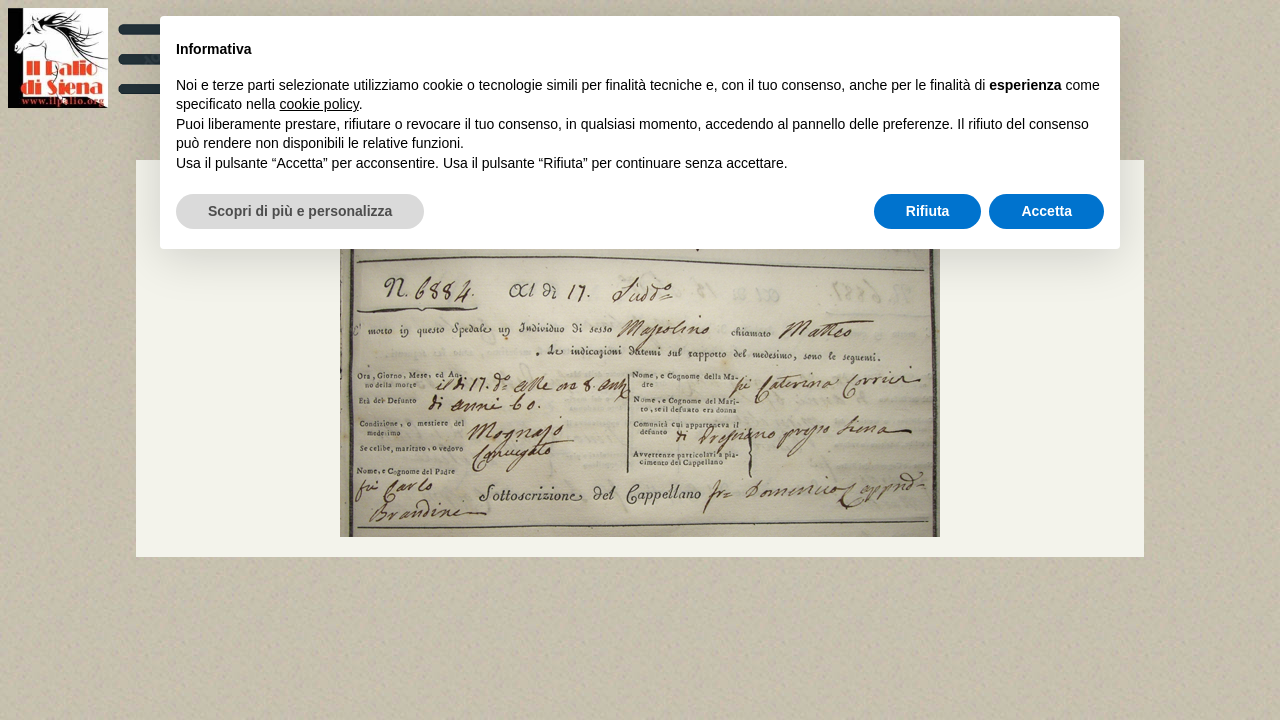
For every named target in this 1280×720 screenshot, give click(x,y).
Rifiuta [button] (928, 211)
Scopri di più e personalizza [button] (300, 211)
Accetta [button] (1046, 211)
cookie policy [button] (319, 104)
